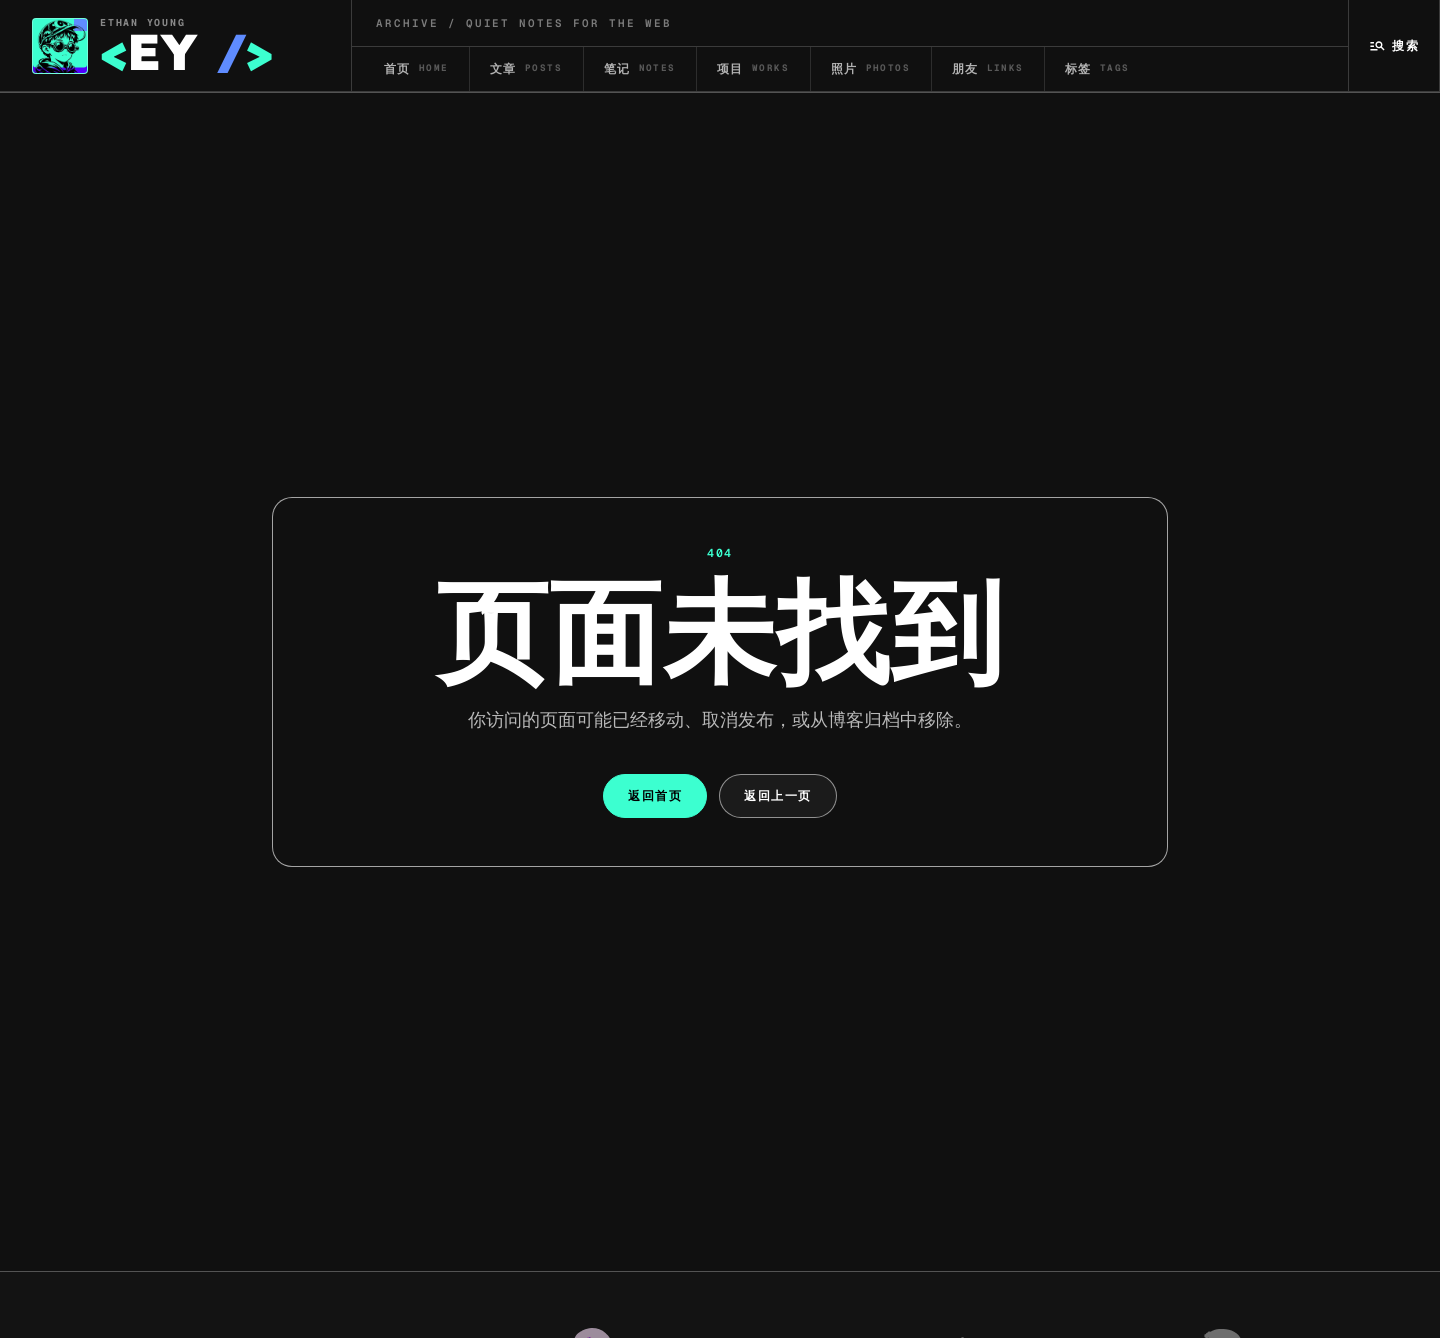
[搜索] (1394, 45)
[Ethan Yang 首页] (176, 45)
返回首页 (655, 796)
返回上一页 (778, 796)
